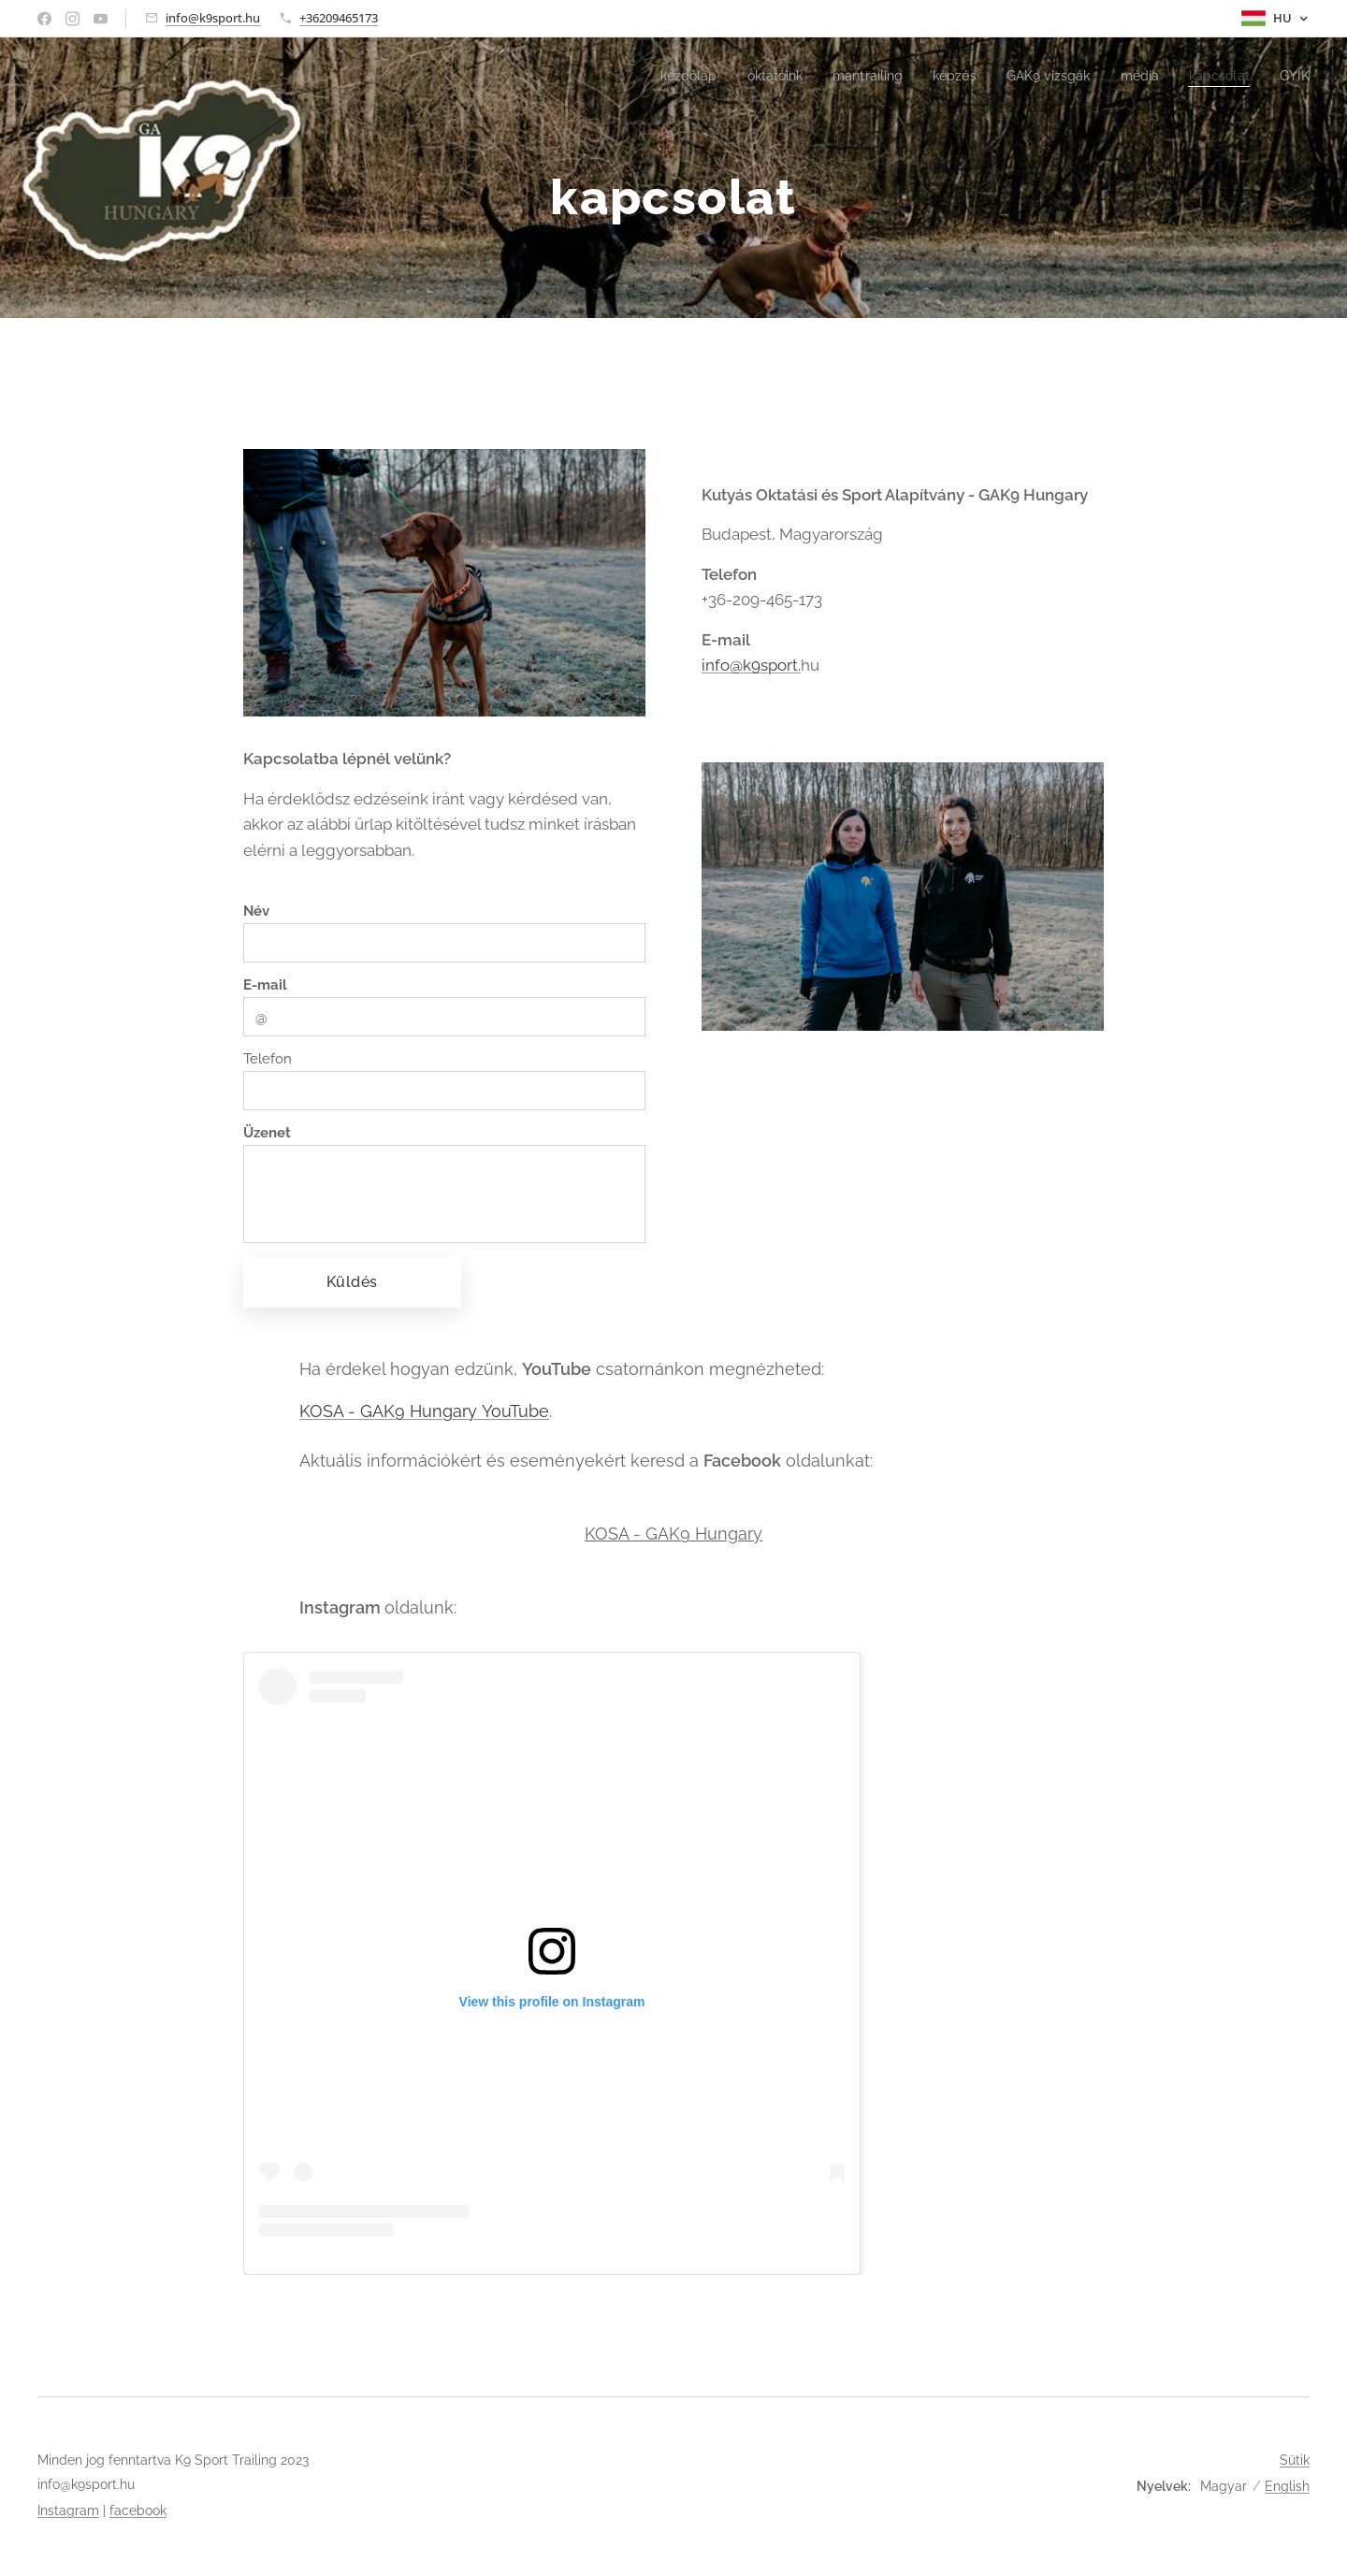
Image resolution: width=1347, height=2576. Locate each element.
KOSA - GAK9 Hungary (673, 1533)
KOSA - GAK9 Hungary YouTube (424, 1411)
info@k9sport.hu (213, 17)
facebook (138, 2510)
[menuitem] (659, 75)
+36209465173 (338, 17)
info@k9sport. (751, 665)
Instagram (68, 2510)
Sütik (1295, 2460)
